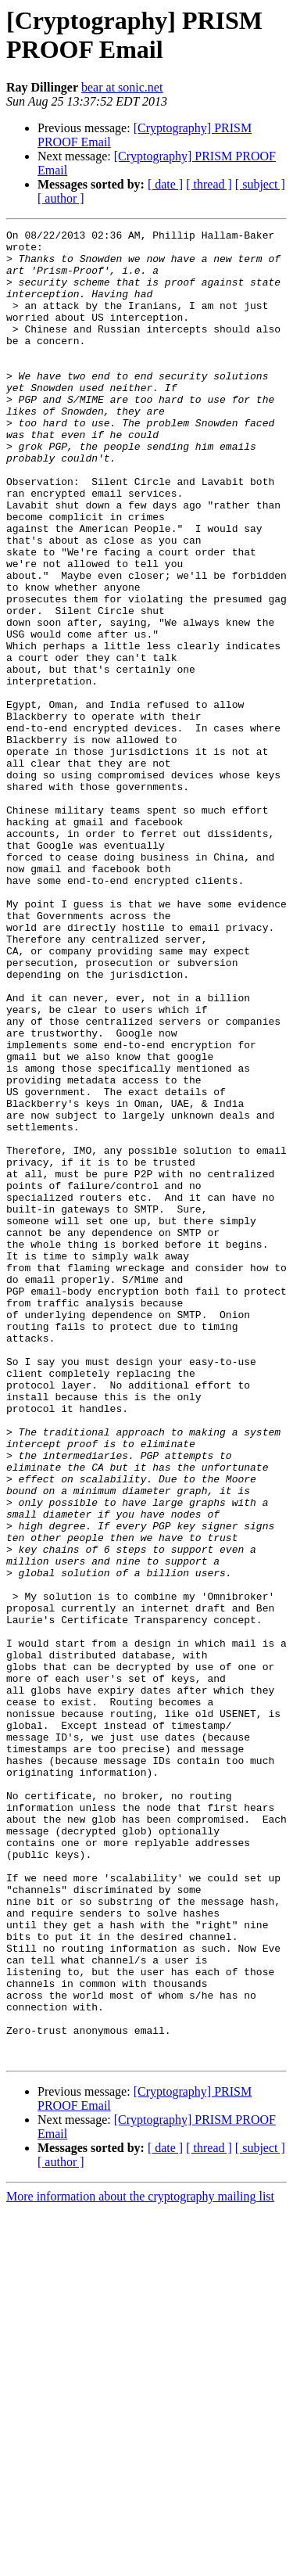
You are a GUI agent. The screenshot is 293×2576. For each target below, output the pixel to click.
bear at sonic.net (122, 87)
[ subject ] (260, 184)
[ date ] (165, 184)
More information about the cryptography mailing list (140, 2562)
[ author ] (61, 198)
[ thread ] (209, 184)
